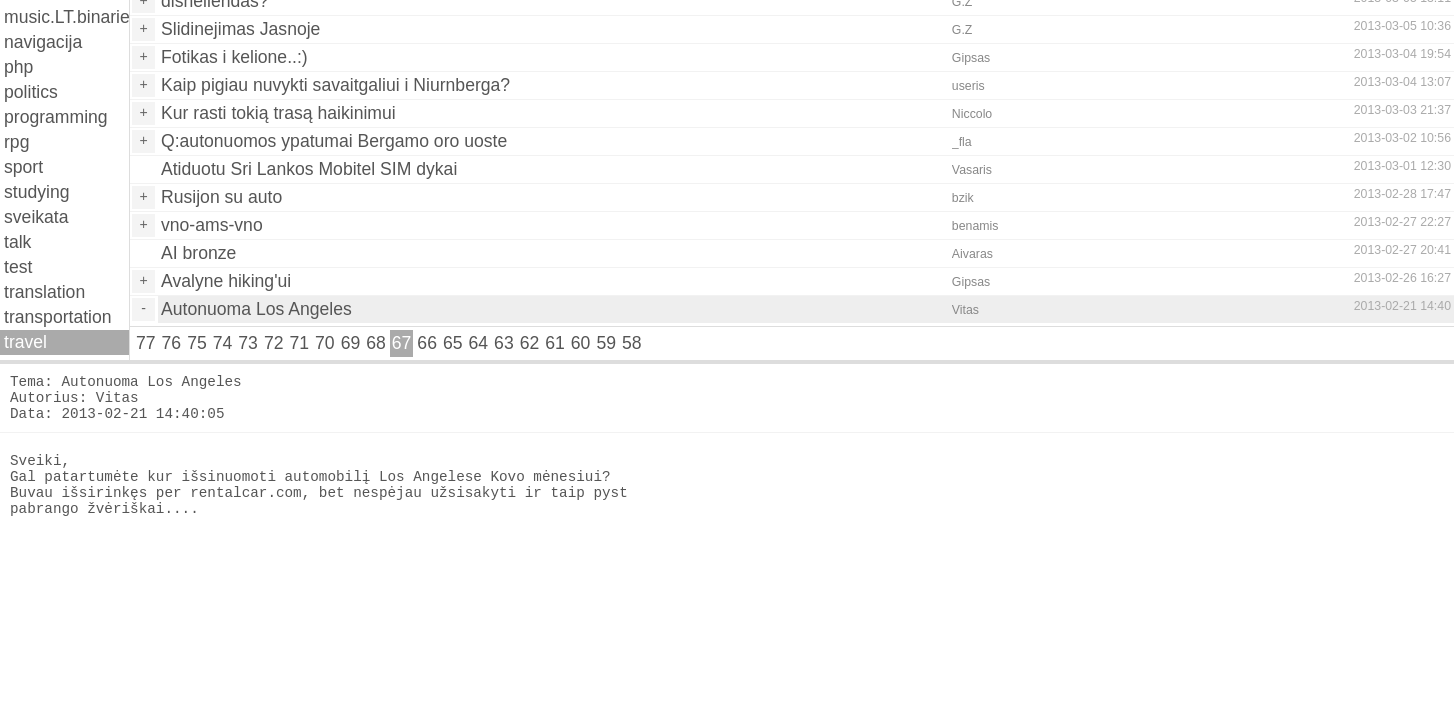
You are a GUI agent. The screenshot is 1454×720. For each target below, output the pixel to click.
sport (23, 167)
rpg (16, 142)
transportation (58, 317)
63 (504, 343)
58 (632, 343)
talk (17, 242)
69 (351, 343)
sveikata (36, 217)
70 (325, 343)
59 (606, 343)
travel (25, 342)
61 (555, 343)
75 (197, 343)
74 (223, 343)
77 (146, 343)
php (18, 67)
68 (376, 343)
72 (274, 343)
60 (581, 343)
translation (44, 292)
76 (172, 343)
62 (530, 343)
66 (427, 343)
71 (299, 343)
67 (402, 343)
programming (56, 117)
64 (479, 343)
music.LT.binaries (66, 17)
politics (31, 92)
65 (453, 343)
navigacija (43, 42)
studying (37, 192)
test (18, 267)
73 (248, 343)
